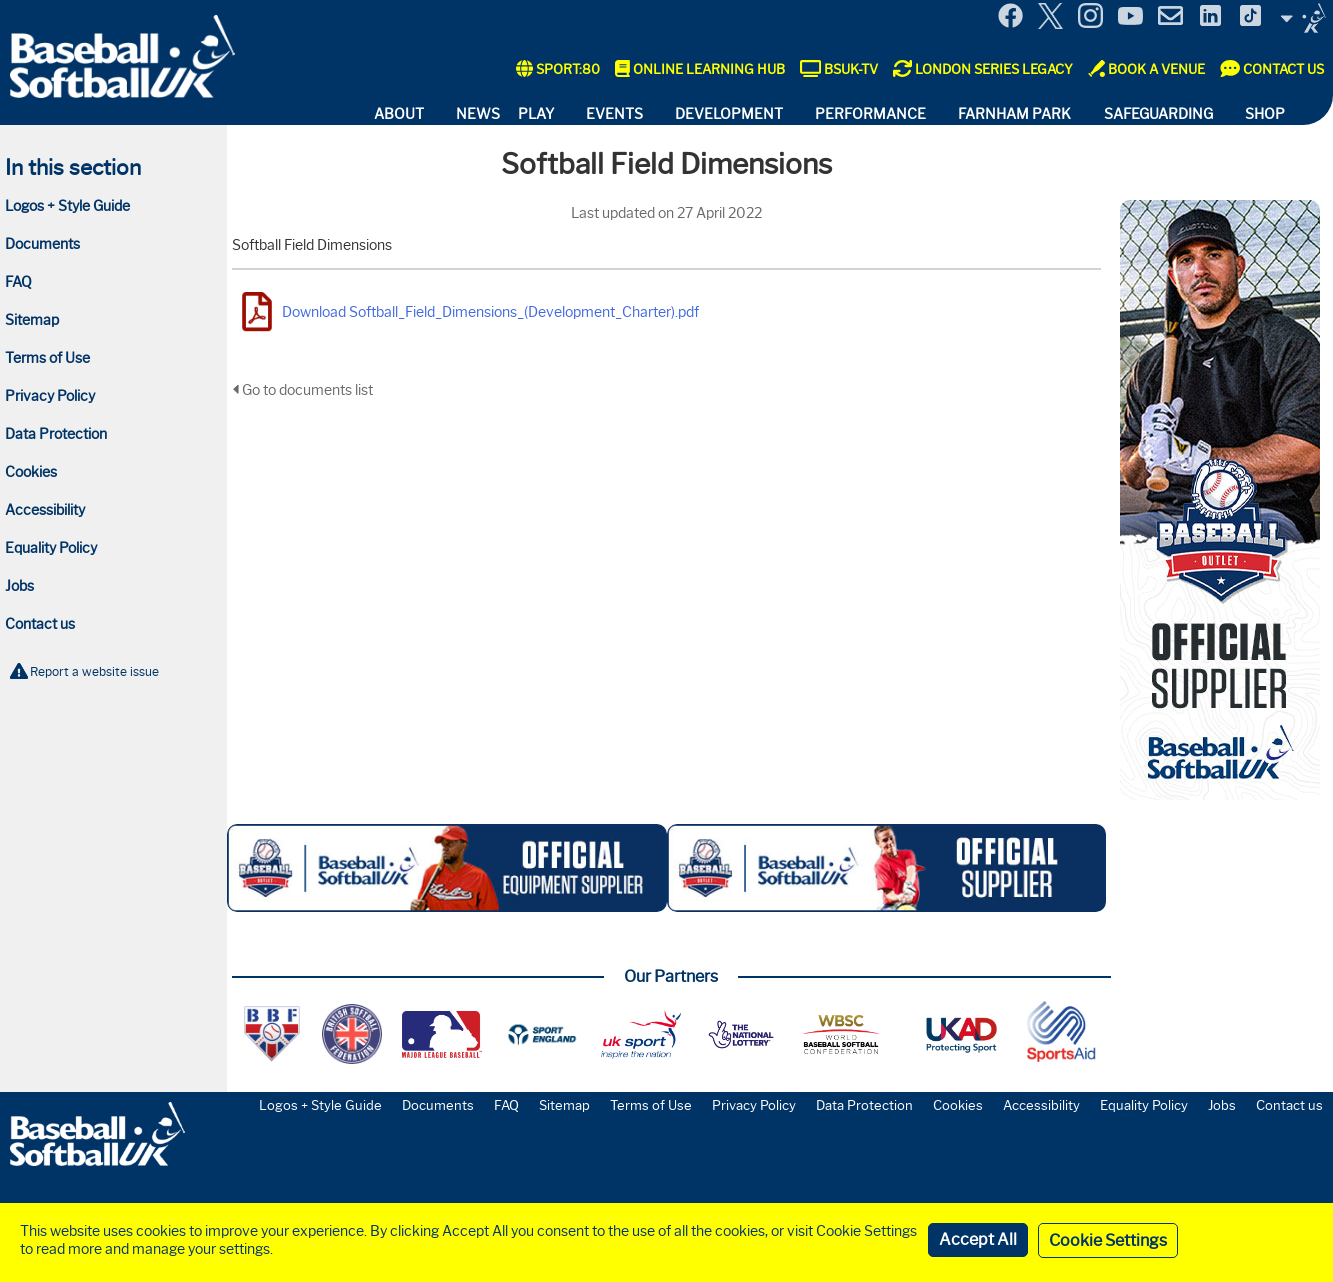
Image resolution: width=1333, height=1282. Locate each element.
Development (729, 114)
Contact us (40, 624)
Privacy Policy (50, 396)
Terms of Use (47, 358)
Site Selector (1303, 18)
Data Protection (56, 434)
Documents (42, 244)
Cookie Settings (1108, 1240)
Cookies (31, 472)
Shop (1265, 114)
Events (614, 114)
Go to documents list (302, 390)
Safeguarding (1158, 114)
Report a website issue (94, 671)
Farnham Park (1014, 114)
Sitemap (32, 320)
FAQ (18, 282)
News (478, 114)
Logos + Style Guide (67, 206)
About (399, 114)
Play (536, 114)
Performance (870, 114)
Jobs (19, 586)
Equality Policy (51, 548)
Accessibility (45, 510)
